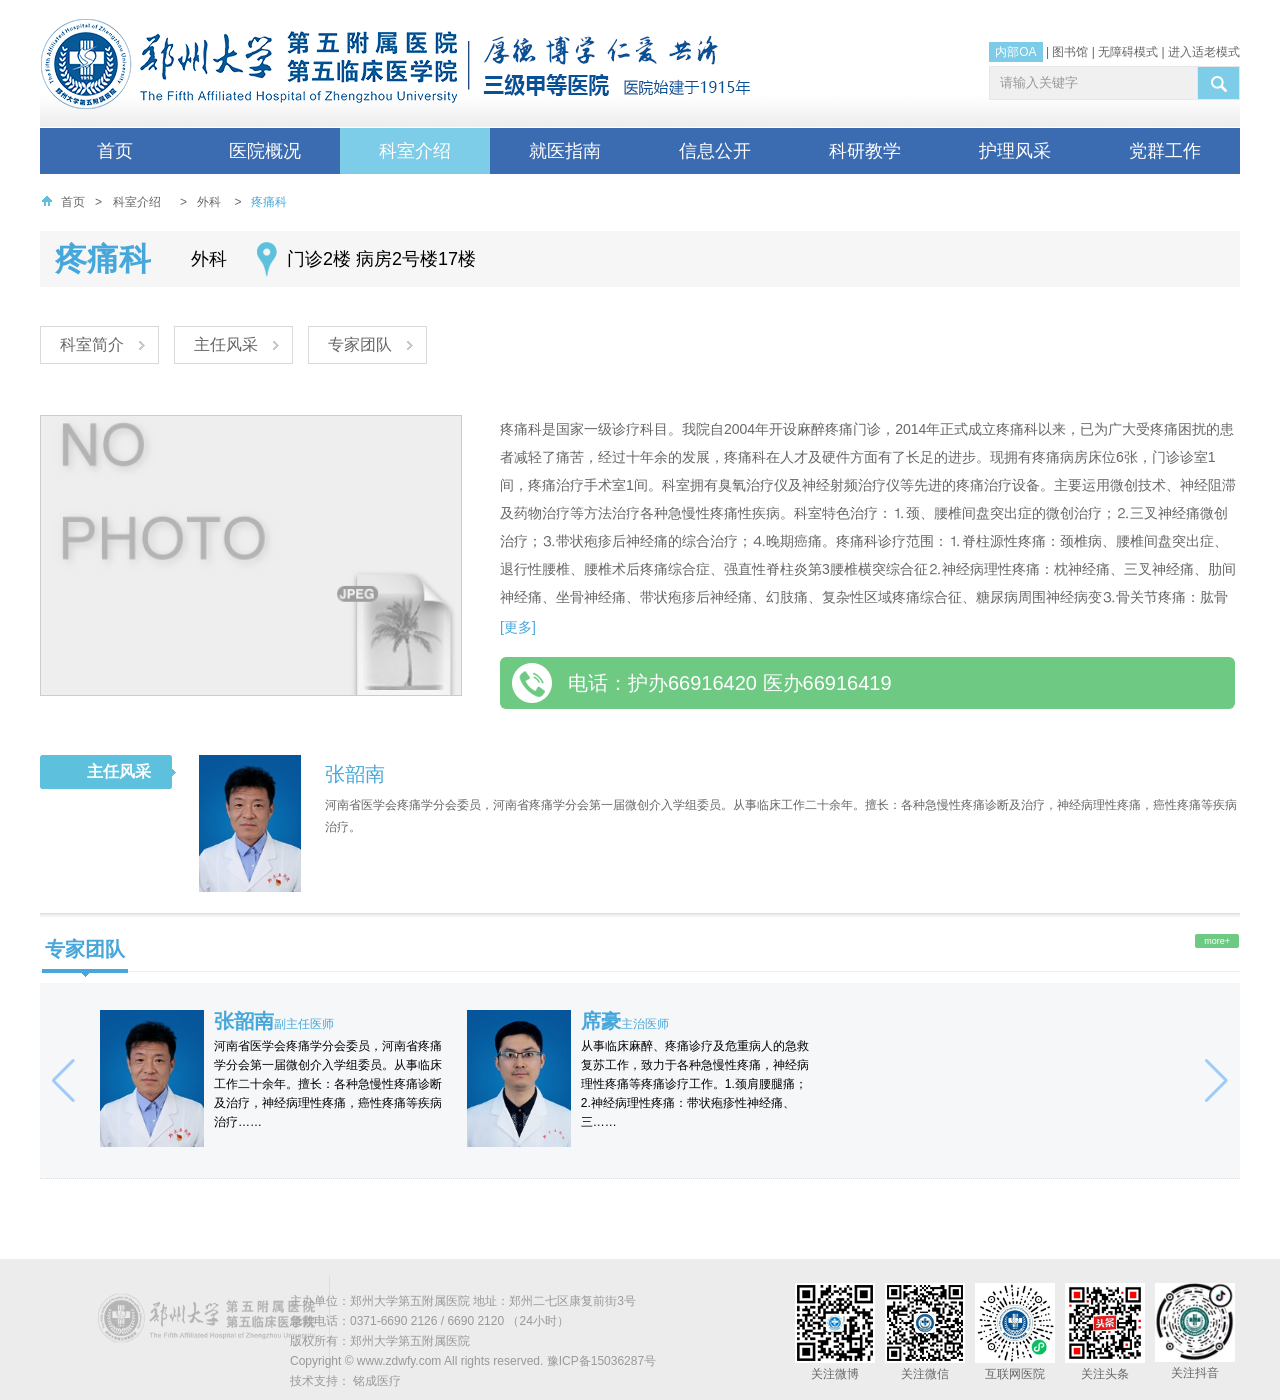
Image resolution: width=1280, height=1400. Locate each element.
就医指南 (565, 151)
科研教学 (865, 151)
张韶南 (355, 774)
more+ (1217, 941)
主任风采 (230, 345)
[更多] (518, 627)
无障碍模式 (1128, 52)
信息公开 (715, 151)
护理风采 (1015, 151)
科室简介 (93, 345)
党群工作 (1165, 151)
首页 (115, 151)
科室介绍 (415, 151)
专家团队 (367, 345)
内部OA (1015, 52)
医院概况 (265, 151)
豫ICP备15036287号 (601, 1361)
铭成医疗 (377, 1381)
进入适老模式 (1204, 52)
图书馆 (1070, 52)
